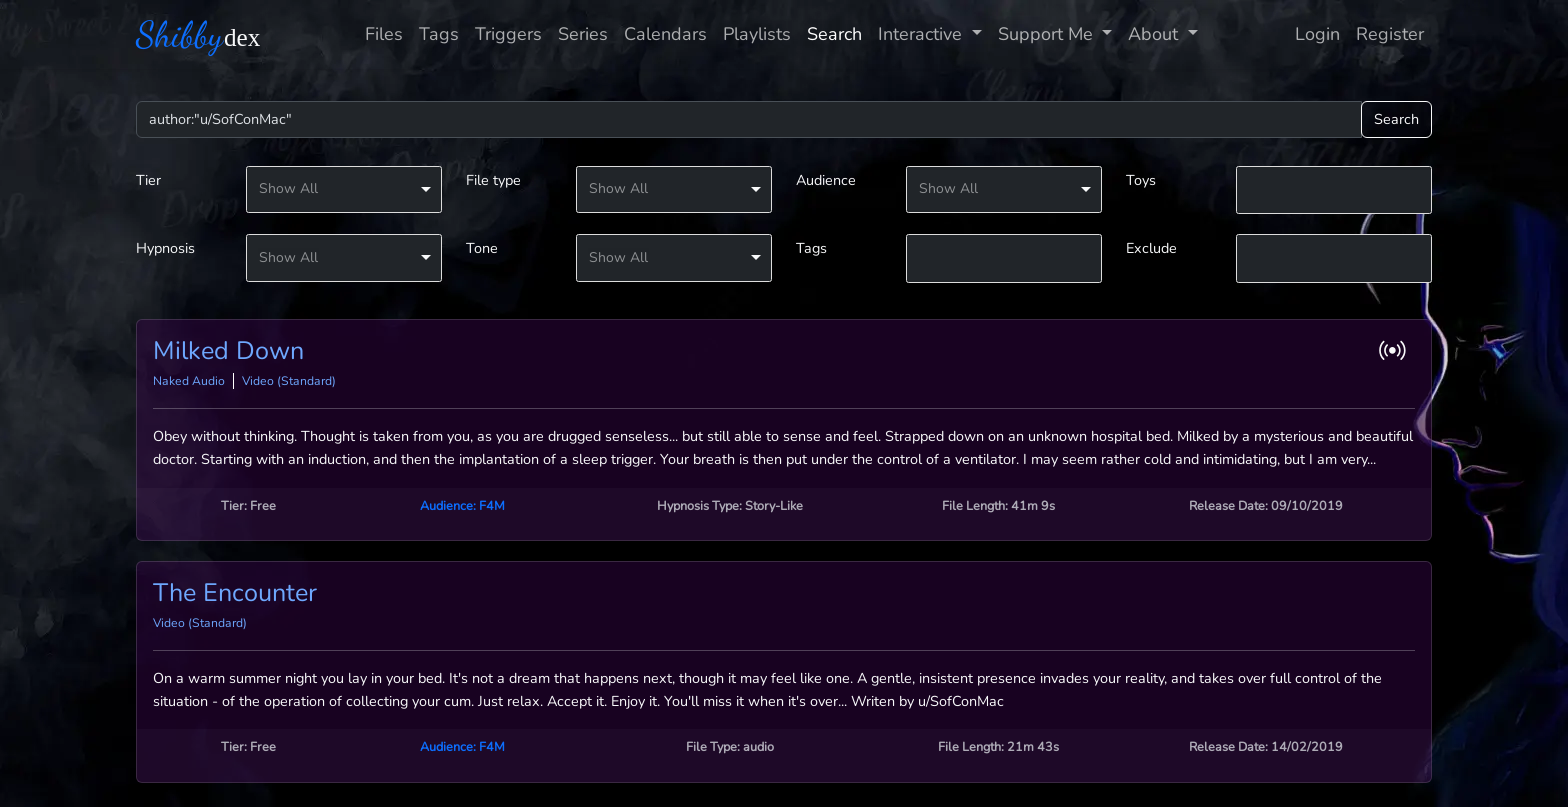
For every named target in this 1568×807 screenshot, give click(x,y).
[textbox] (1333, 189)
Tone (482, 248)
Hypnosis (165, 248)
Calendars (665, 34)
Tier (148, 180)
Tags (439, 34)
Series (583, 34)
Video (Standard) (289, 381)
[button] (1396, 350)
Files (384, 34)
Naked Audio (189, 381)
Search (834, 34)
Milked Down (228, 351)
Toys (1141, 180)
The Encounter (235, 593)
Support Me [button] (1048, 34)
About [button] (1155, 34)
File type (493, 180)
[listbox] (344, 189)
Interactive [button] (922, 34)
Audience (826, 180)
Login (1317, 34)
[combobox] (1334, 190)
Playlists (757, 34)
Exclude (1151, 248)
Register (1390, 34)
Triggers (508, 34)
